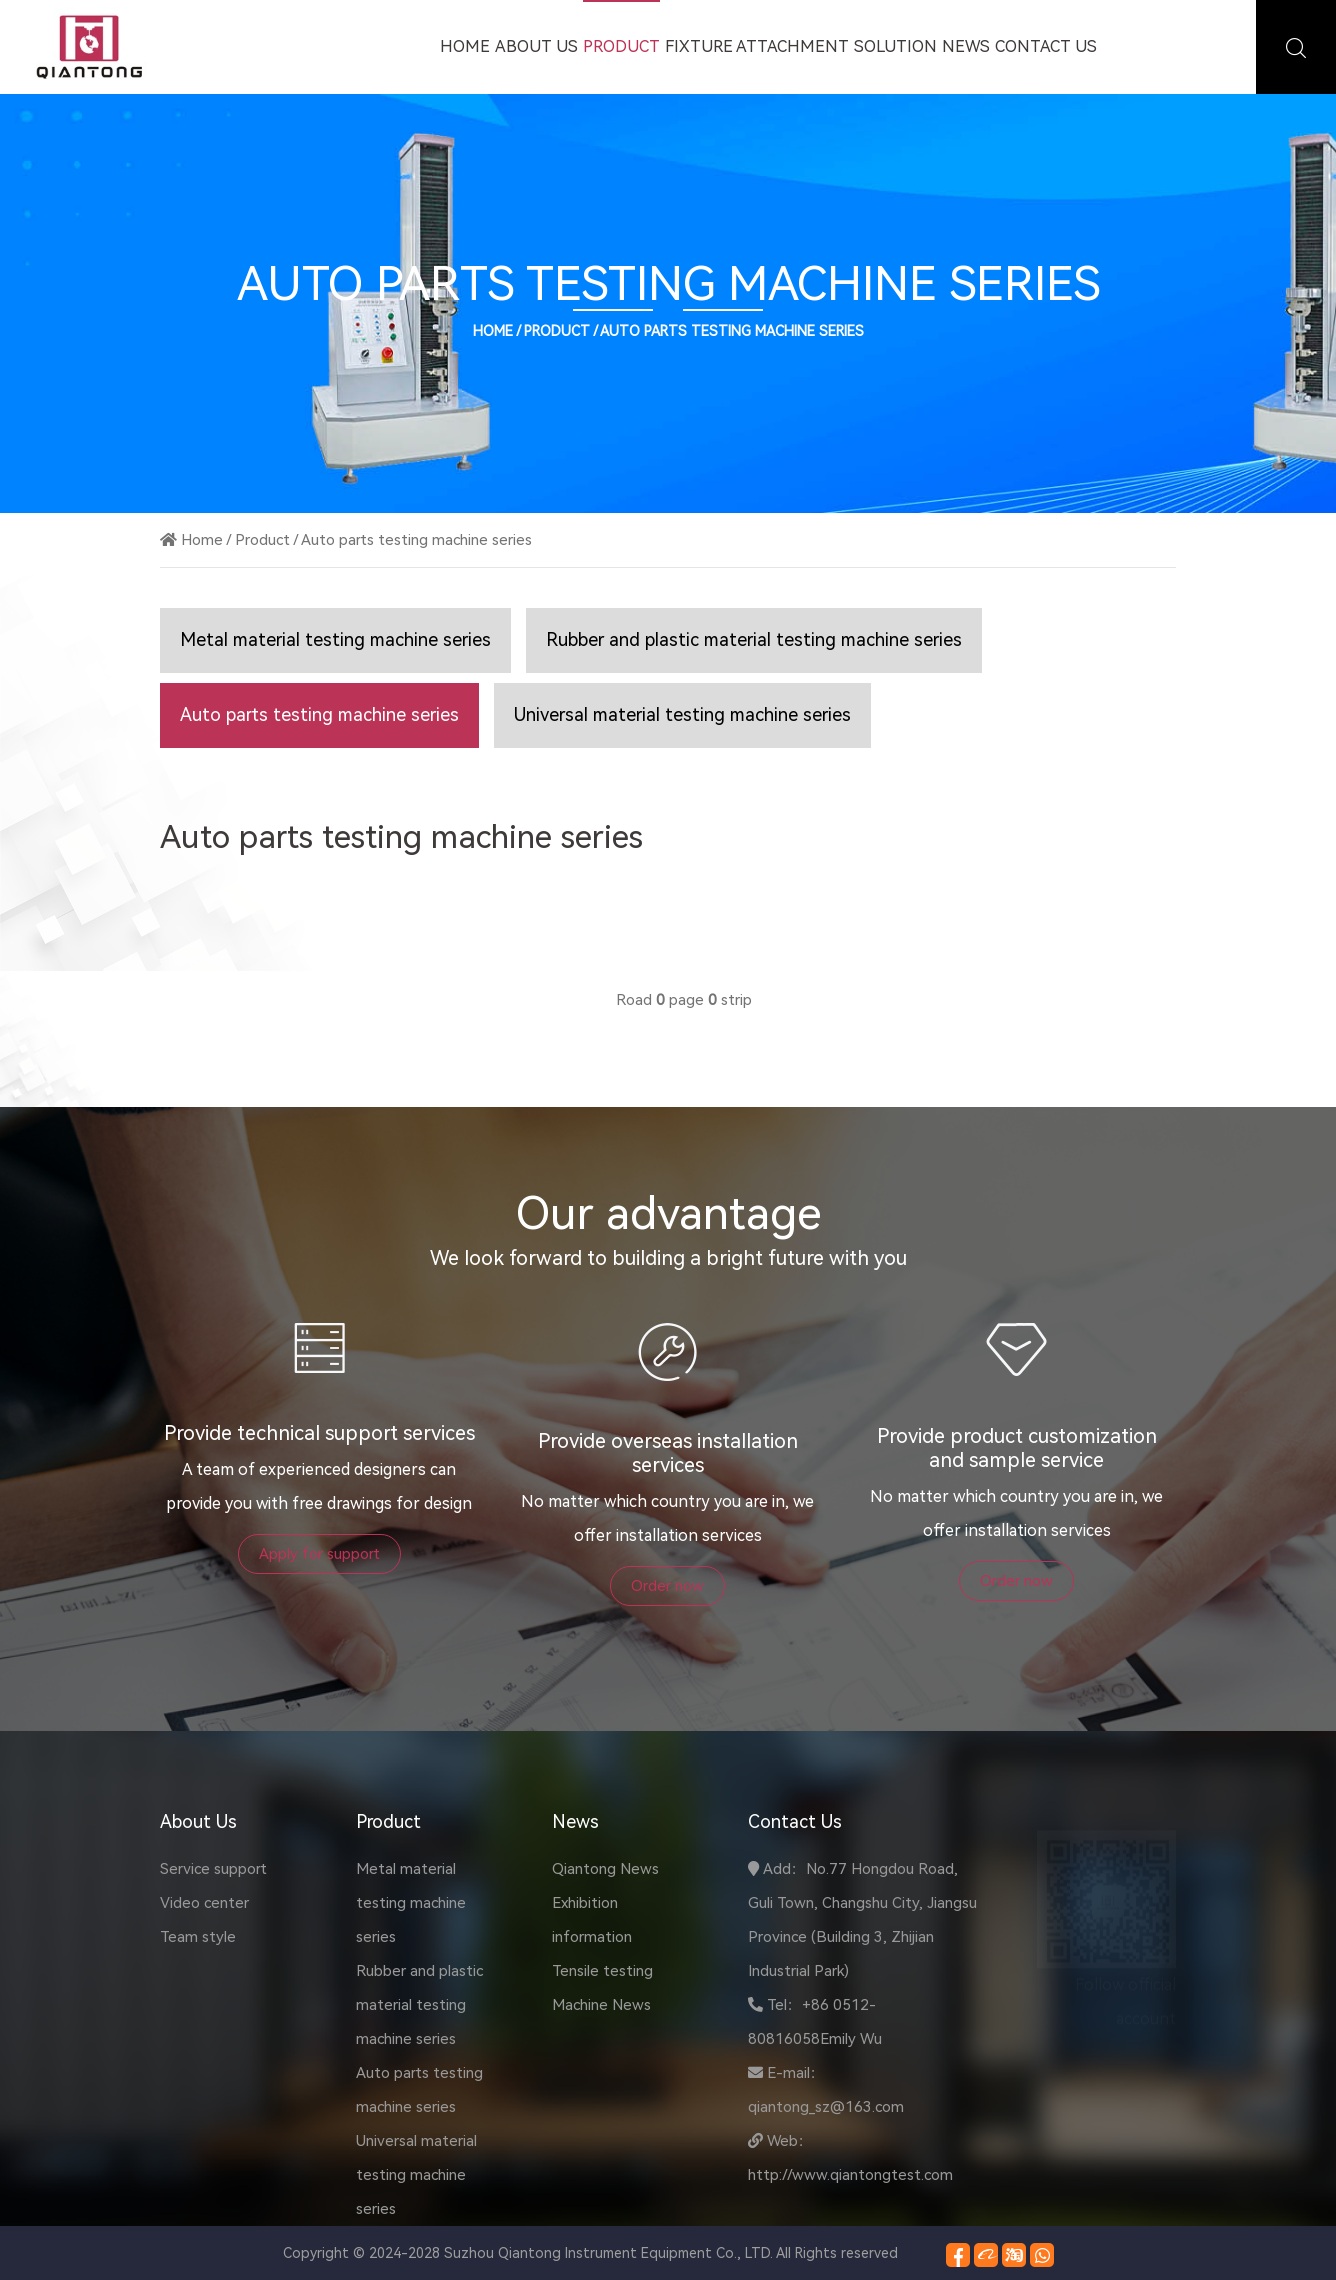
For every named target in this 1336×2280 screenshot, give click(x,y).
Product (621, 46)
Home (465, 46)
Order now (667, 1586)
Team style (198, 1937)
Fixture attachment (757, 46)
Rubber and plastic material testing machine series (754, 639)
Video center (204, 1903)
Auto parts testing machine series (732, 331)
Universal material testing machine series (682, 714)
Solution (895, 46)
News (966, 46)
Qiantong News (605, 1869)
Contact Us (1046, 46)
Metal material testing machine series (335, 639)
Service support (213, 1869)
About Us (536, 46)
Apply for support (319, 1554)
